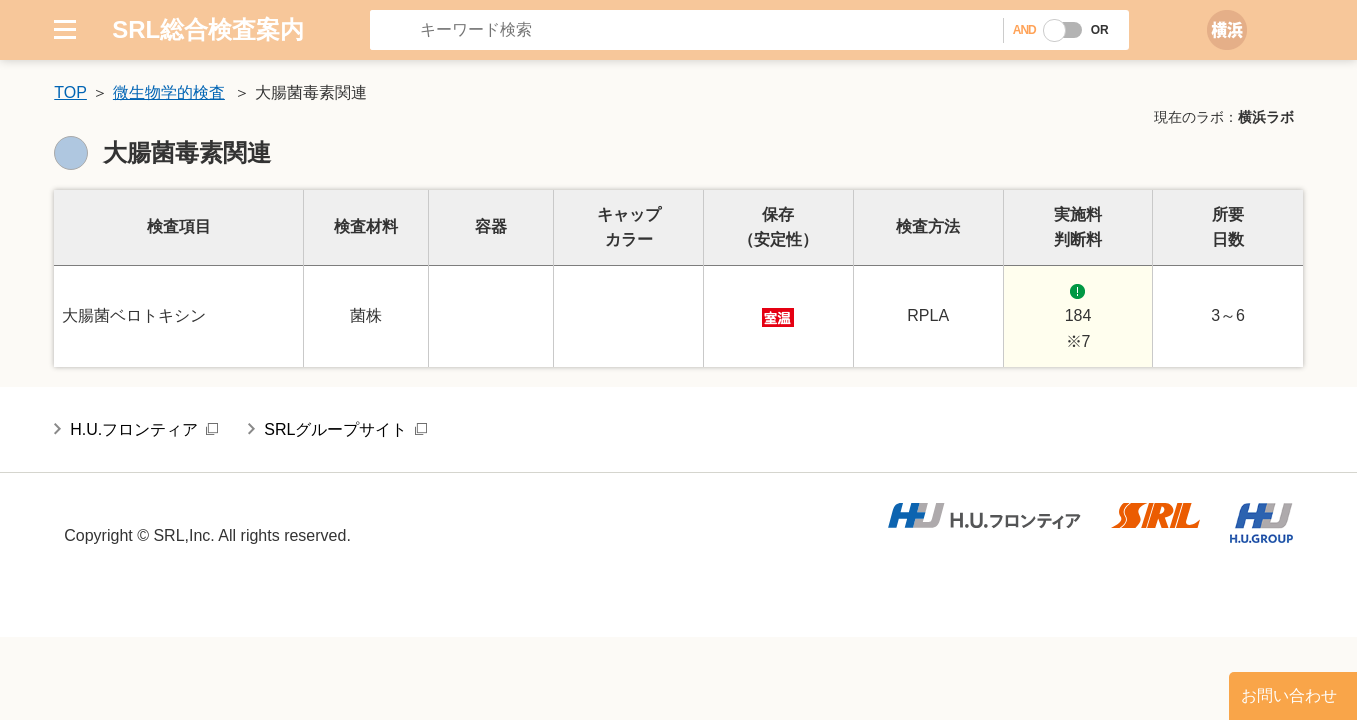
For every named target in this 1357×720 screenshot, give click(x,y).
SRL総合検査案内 (208, 29)
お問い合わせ (1289, 695)
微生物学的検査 (169, 92)
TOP (70, 92)
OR (1100, 30)
